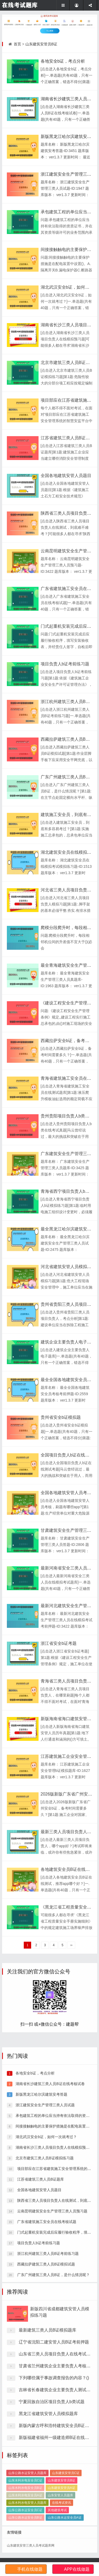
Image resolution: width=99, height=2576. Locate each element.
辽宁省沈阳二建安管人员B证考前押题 (54, 2475)
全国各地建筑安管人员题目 (66, 475)
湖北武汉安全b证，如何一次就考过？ (46, 2329)
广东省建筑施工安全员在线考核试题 (46, 2414)
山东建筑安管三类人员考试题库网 (30, 2545)
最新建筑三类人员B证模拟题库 (48, 2463)
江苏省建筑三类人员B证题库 (67, 438)
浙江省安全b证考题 (59, 1643)
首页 (17, 44)
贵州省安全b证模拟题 (61, 1417)
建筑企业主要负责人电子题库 (68, 1342)
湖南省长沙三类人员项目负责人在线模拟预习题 (54, 2340)
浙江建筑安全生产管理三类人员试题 (45, 2297)
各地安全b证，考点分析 (63, 61)
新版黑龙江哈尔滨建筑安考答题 (41, 2286)
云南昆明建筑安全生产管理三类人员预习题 (51, 2403)
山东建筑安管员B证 (41, 44)
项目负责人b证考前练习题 (65, 664)
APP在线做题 (76, 2569)
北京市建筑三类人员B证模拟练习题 (44, 2350)
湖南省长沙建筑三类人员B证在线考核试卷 (49, 2276)
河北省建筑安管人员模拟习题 (68, 1266)
